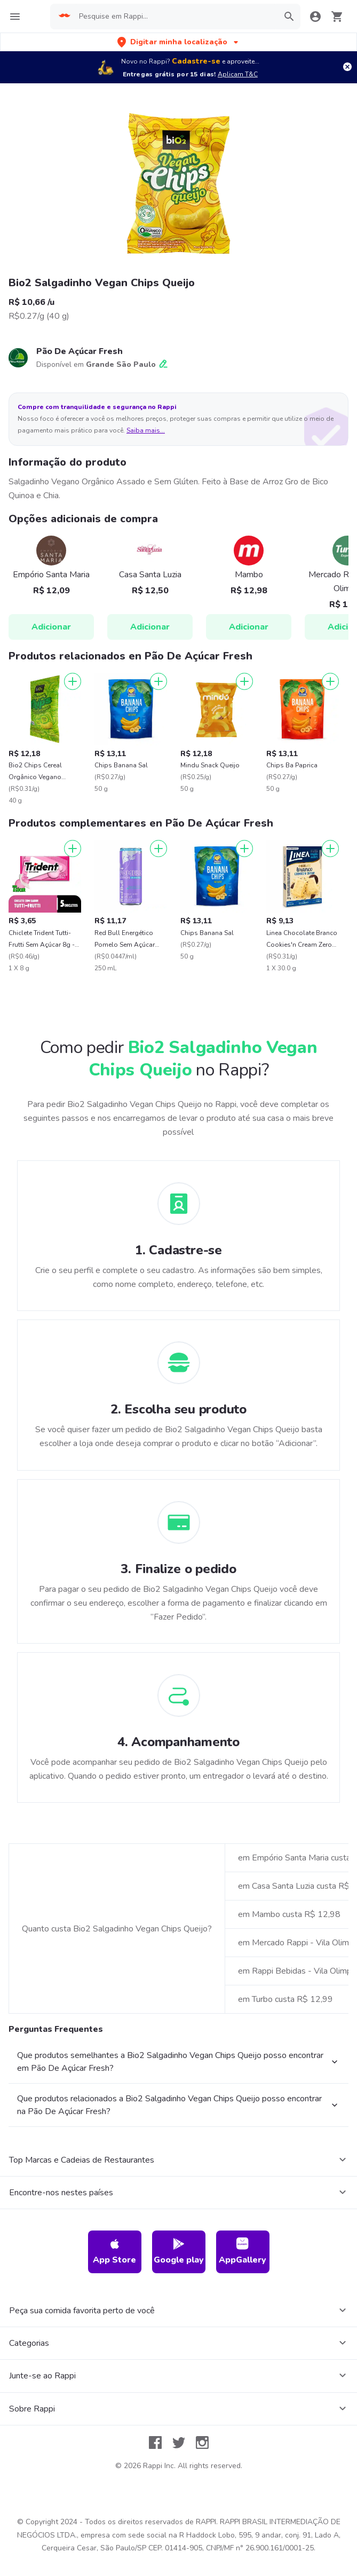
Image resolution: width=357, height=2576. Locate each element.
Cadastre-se (196, 61)
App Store (114, 2251)
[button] (178, 42)
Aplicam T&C (238, 74)
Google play (179, 2251)
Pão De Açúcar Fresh (79, 351)
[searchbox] (175, 16)
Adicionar (51, 627)
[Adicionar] (72, 681)
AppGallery (242, 2251)
